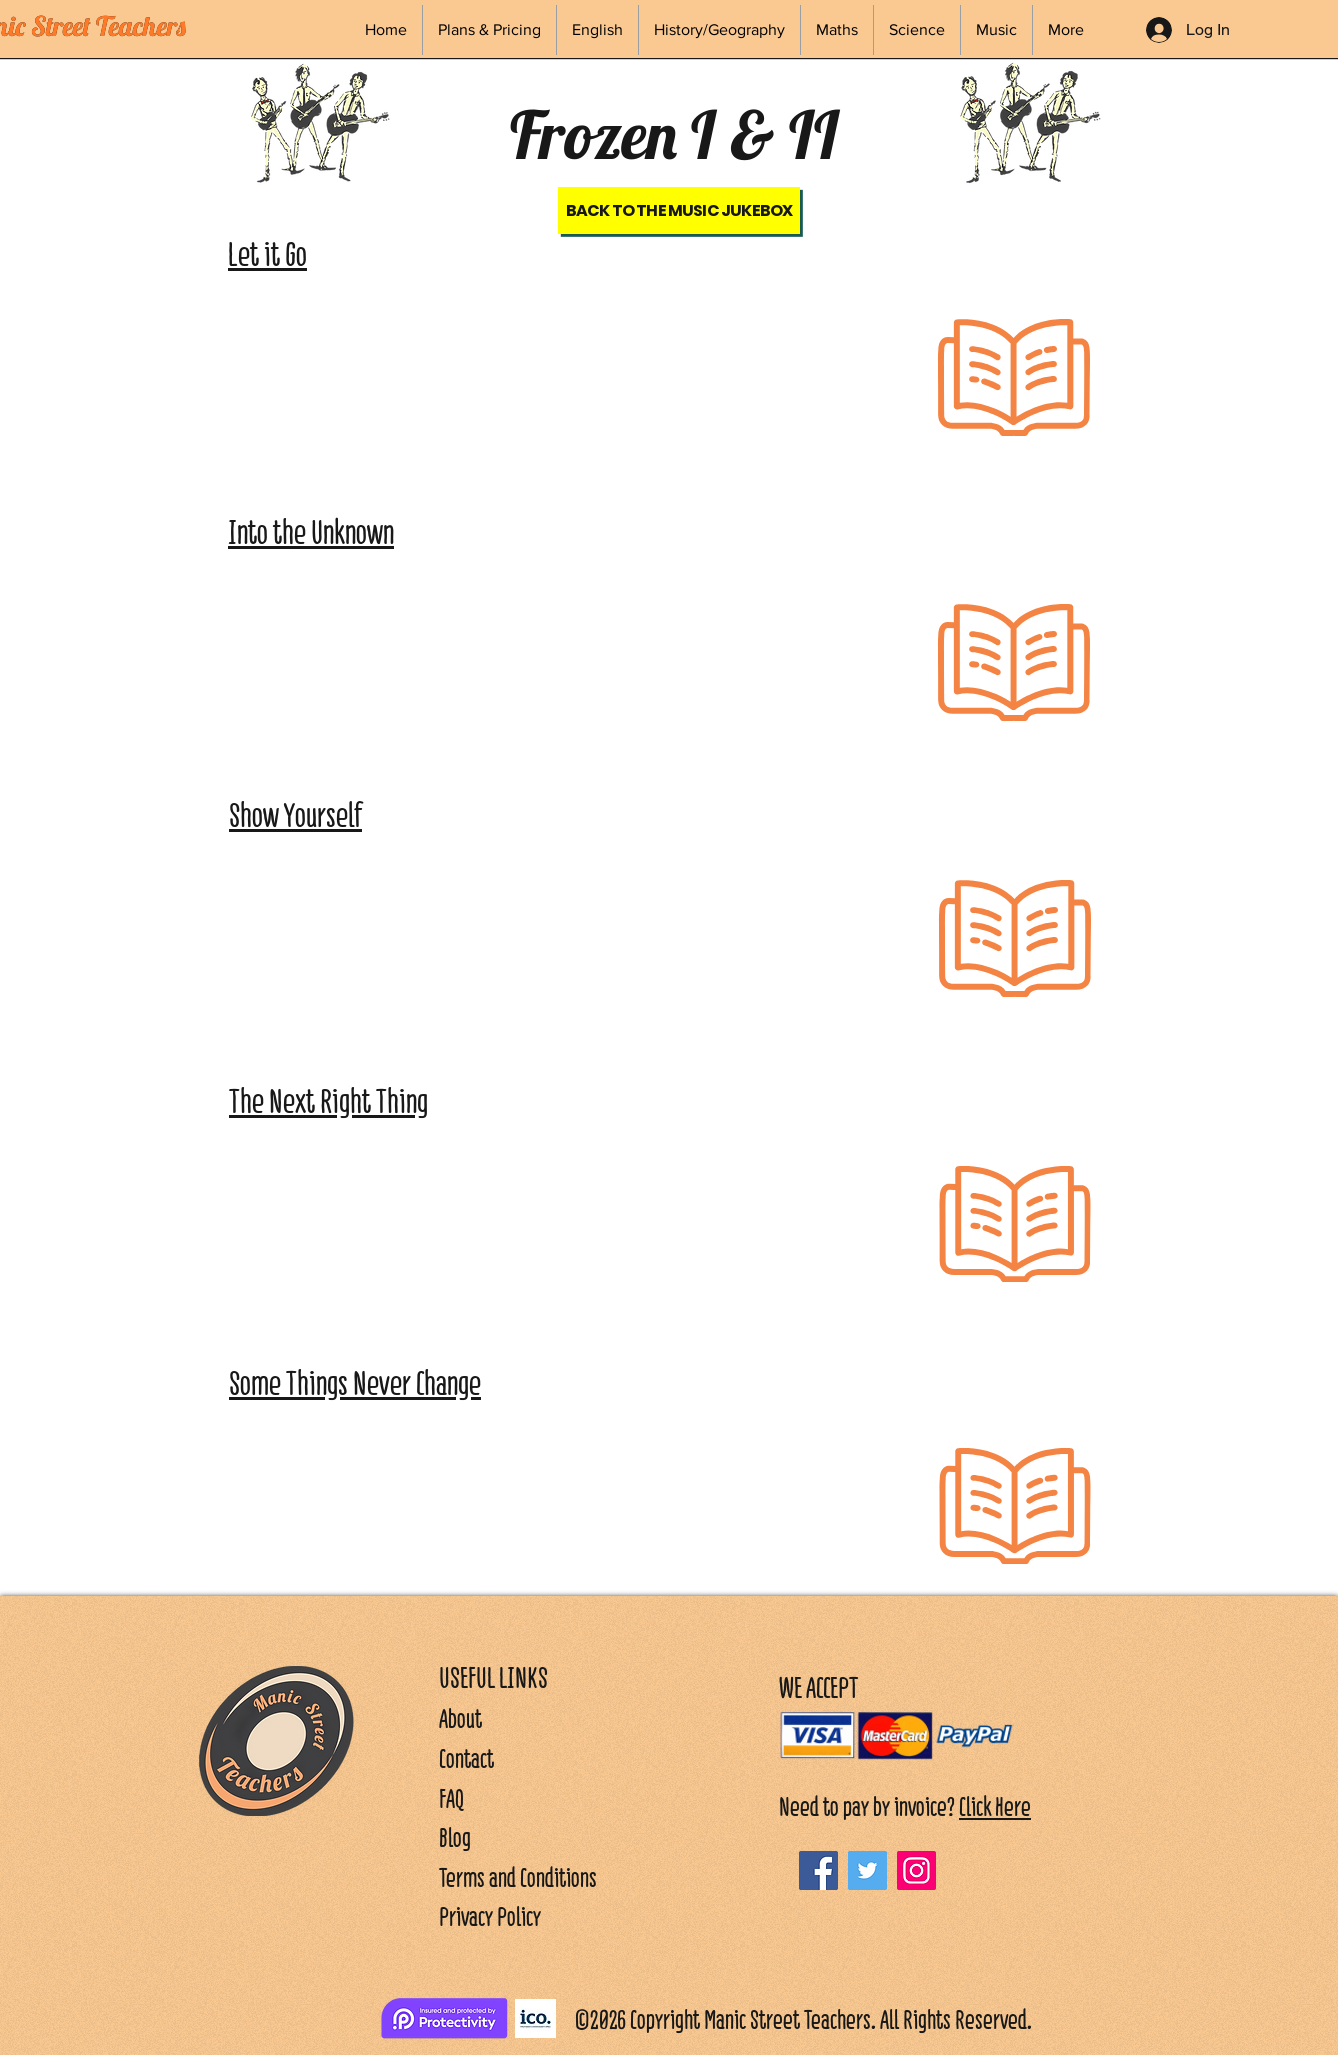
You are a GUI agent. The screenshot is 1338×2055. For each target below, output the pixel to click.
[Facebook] (818, 1870)
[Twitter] (867, 1870)
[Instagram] (916, 1870)
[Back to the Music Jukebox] (679, 210)
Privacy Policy (490, 1916)
